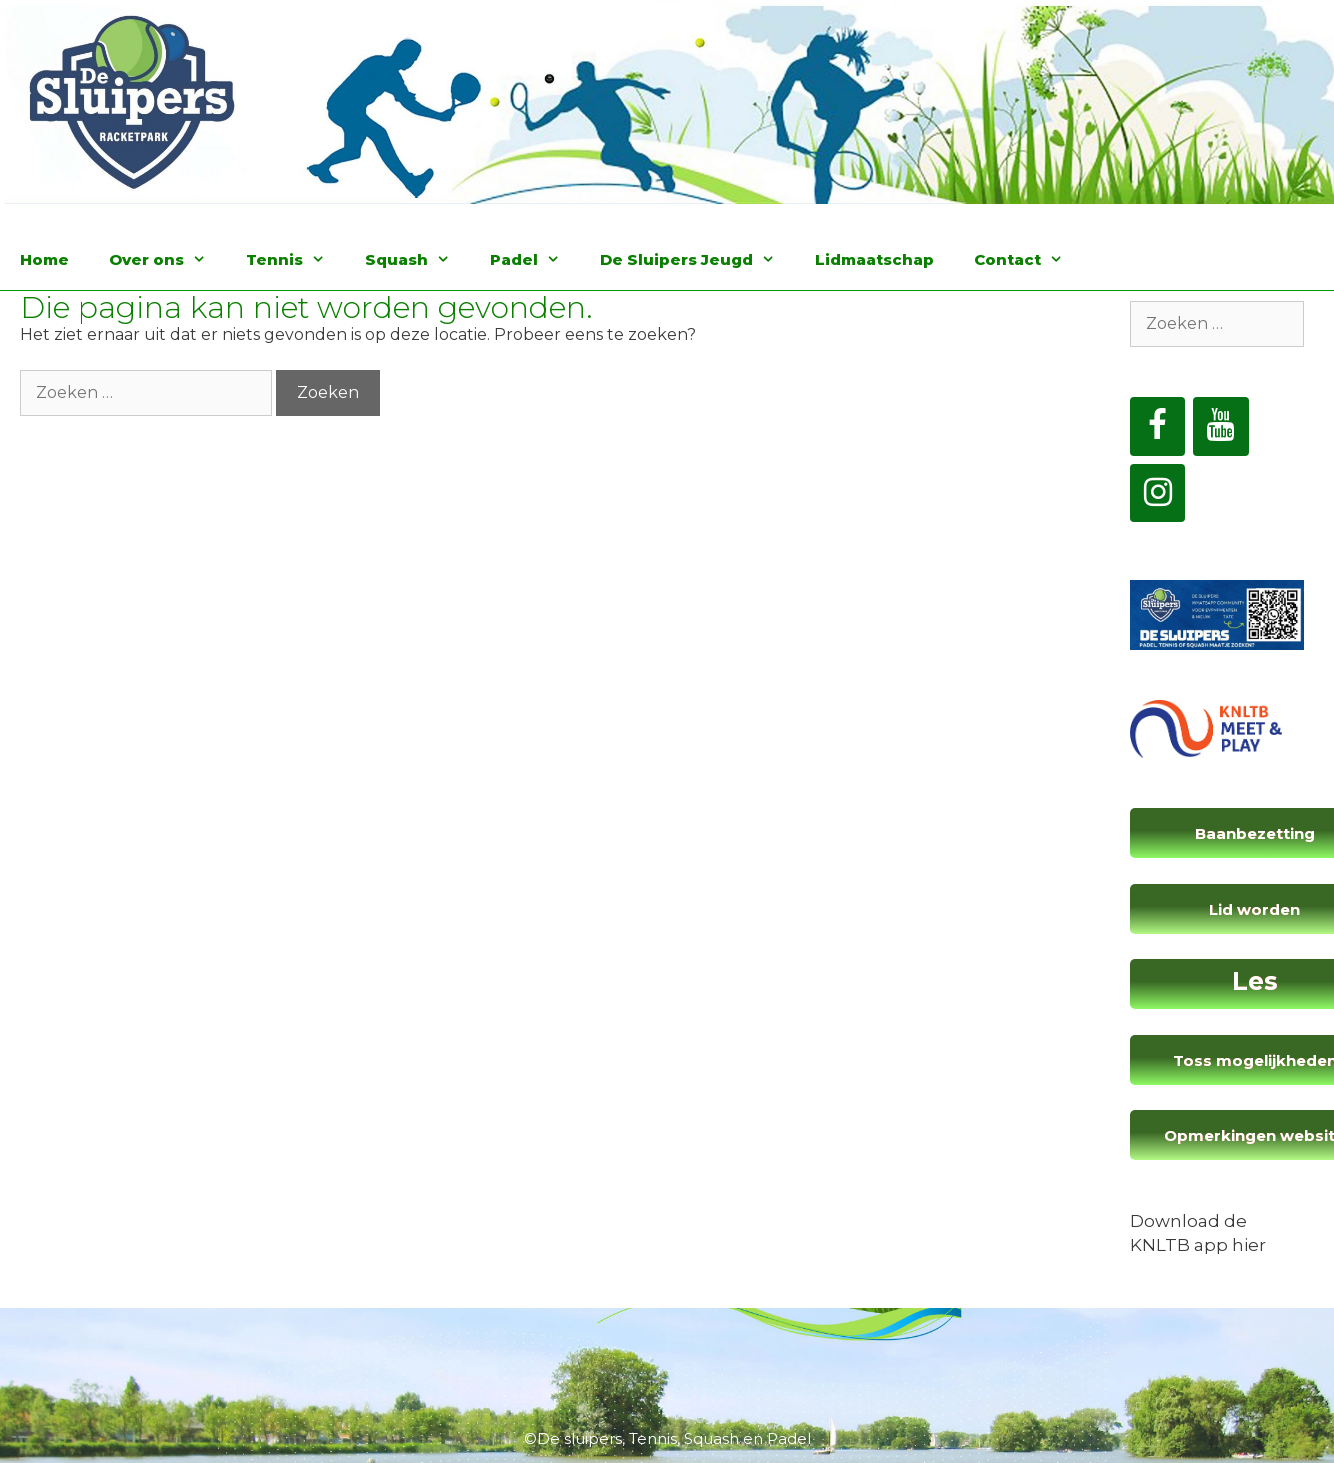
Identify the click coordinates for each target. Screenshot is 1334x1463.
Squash (417, 260)
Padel (535, 260)
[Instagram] (1158, 493)
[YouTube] (1221, 426)
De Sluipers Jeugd (697, 260)
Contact (1028, 260)
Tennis (295, 260)
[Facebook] (1158, 426)
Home (44, 259)
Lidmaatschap (874, 259)
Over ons (167, 260)
